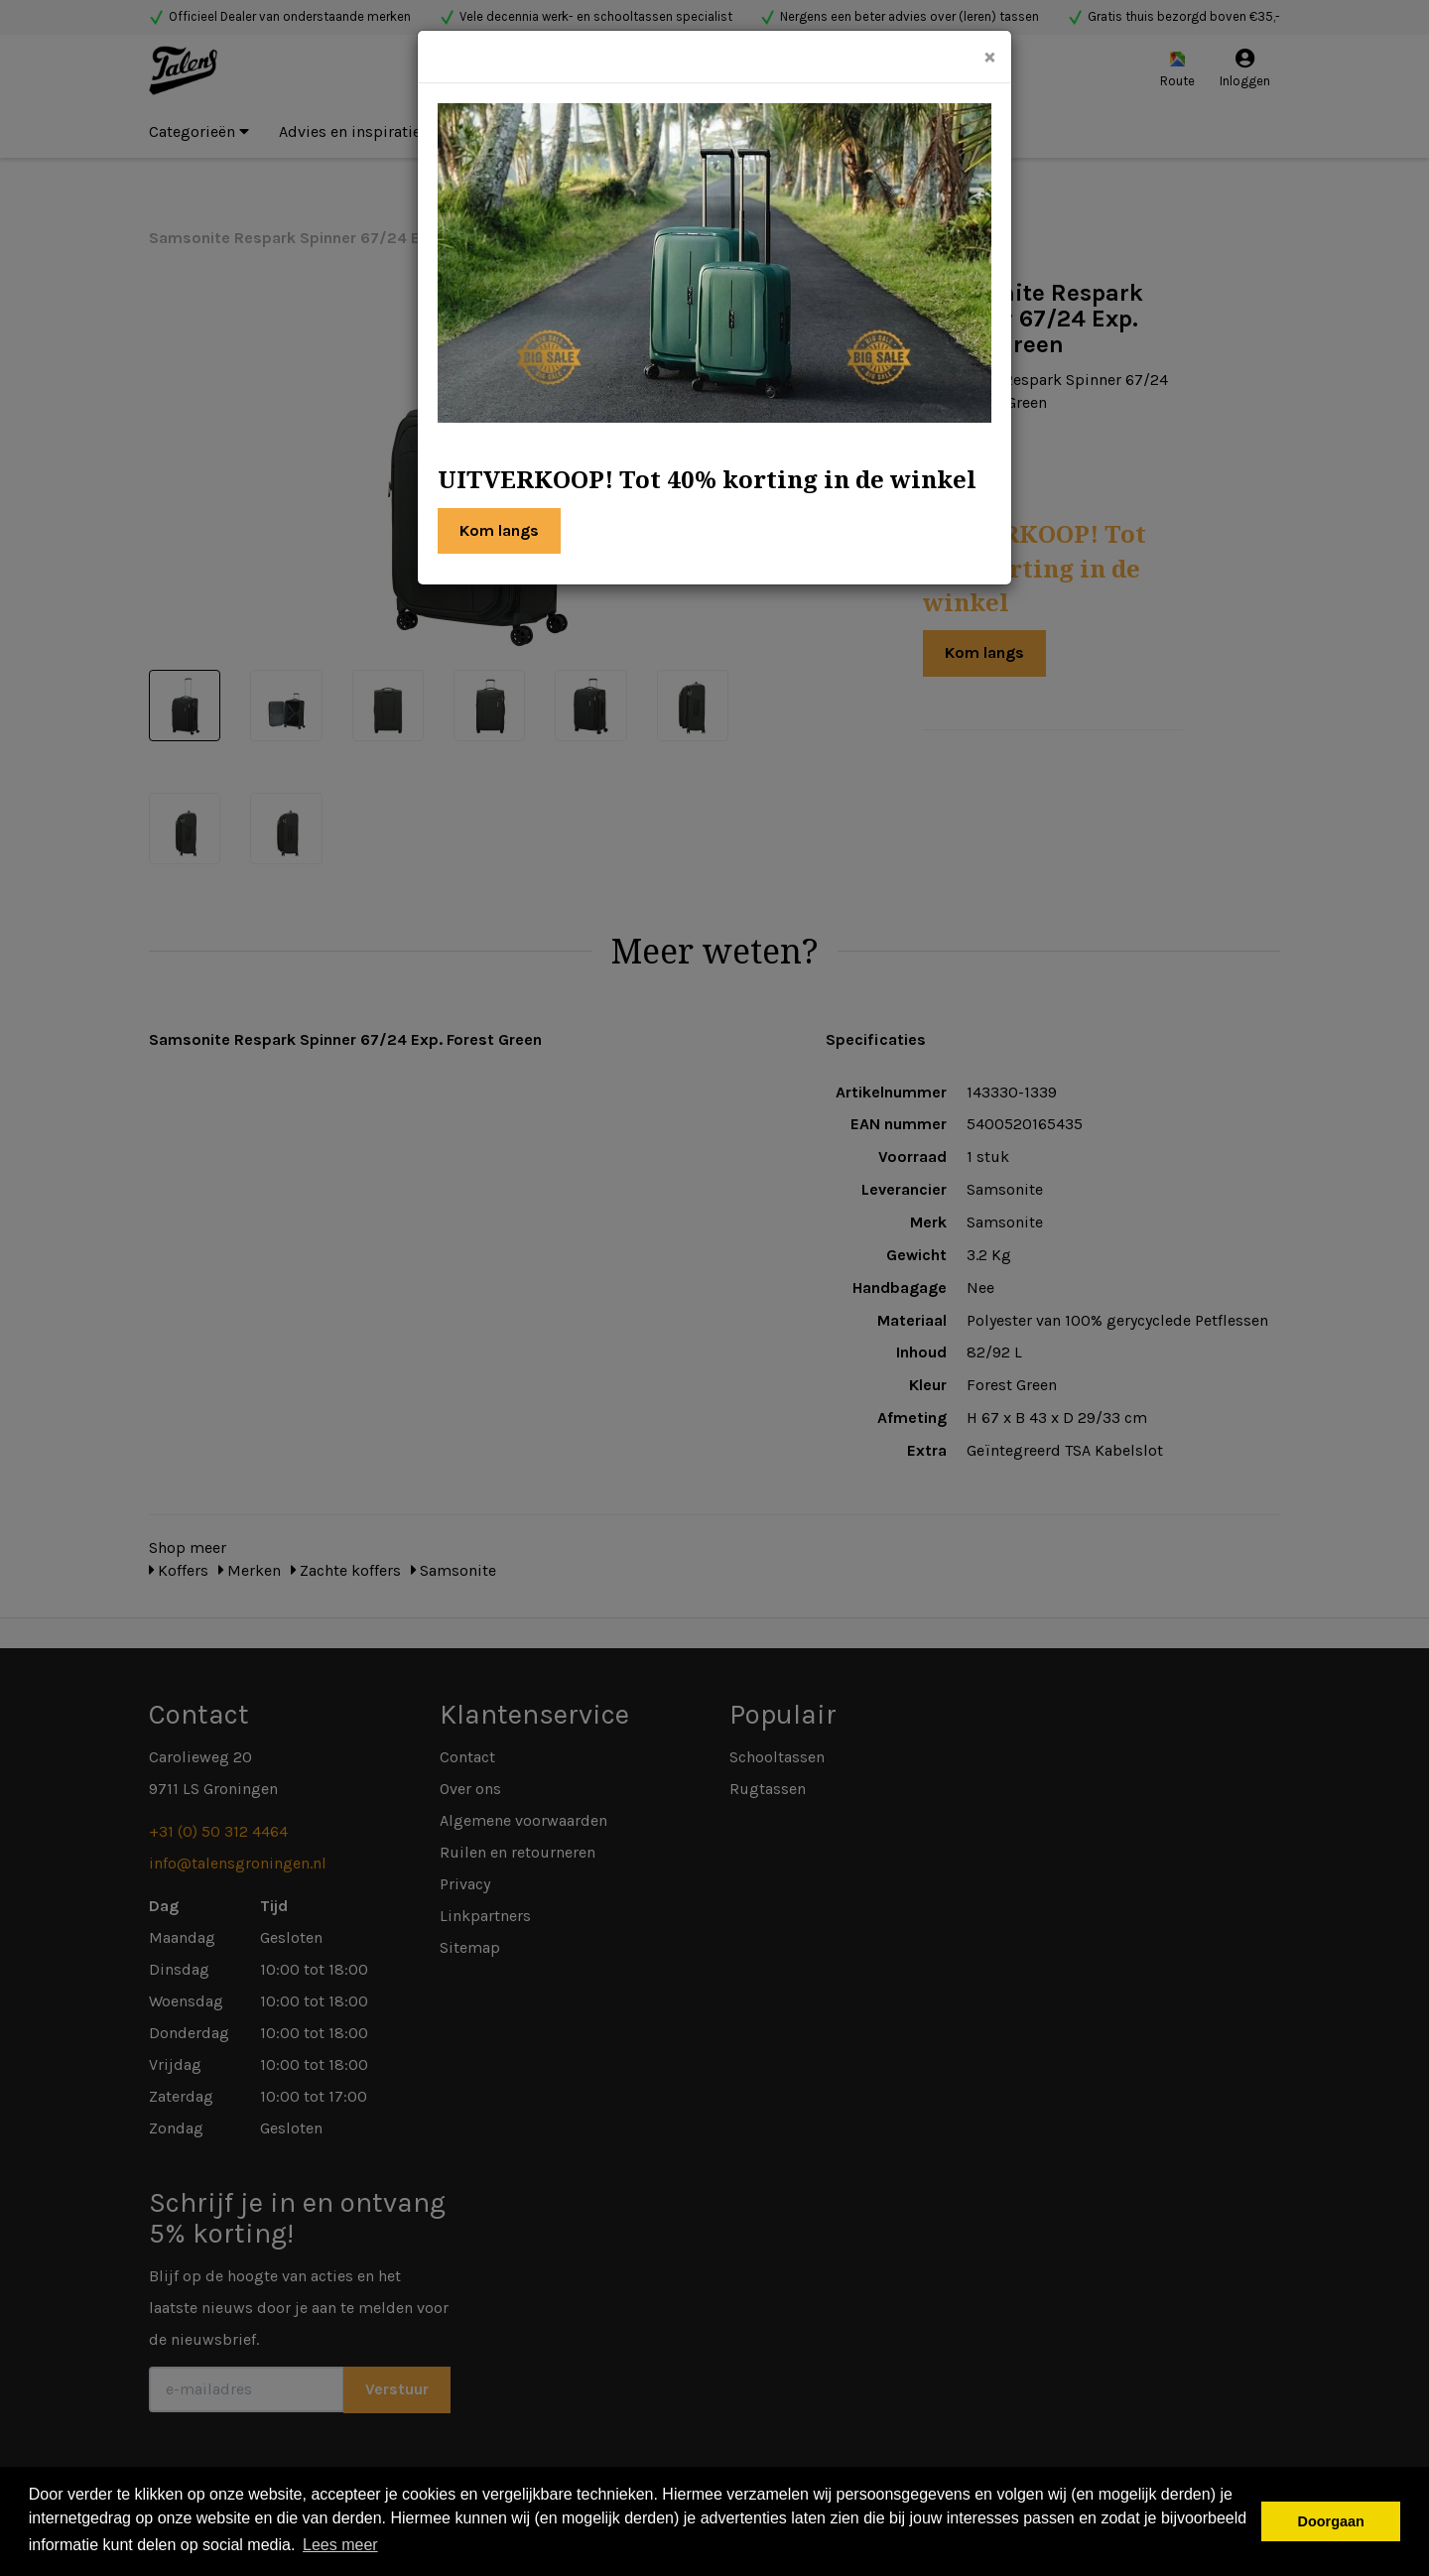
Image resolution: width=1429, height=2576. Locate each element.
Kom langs (499, 530)
